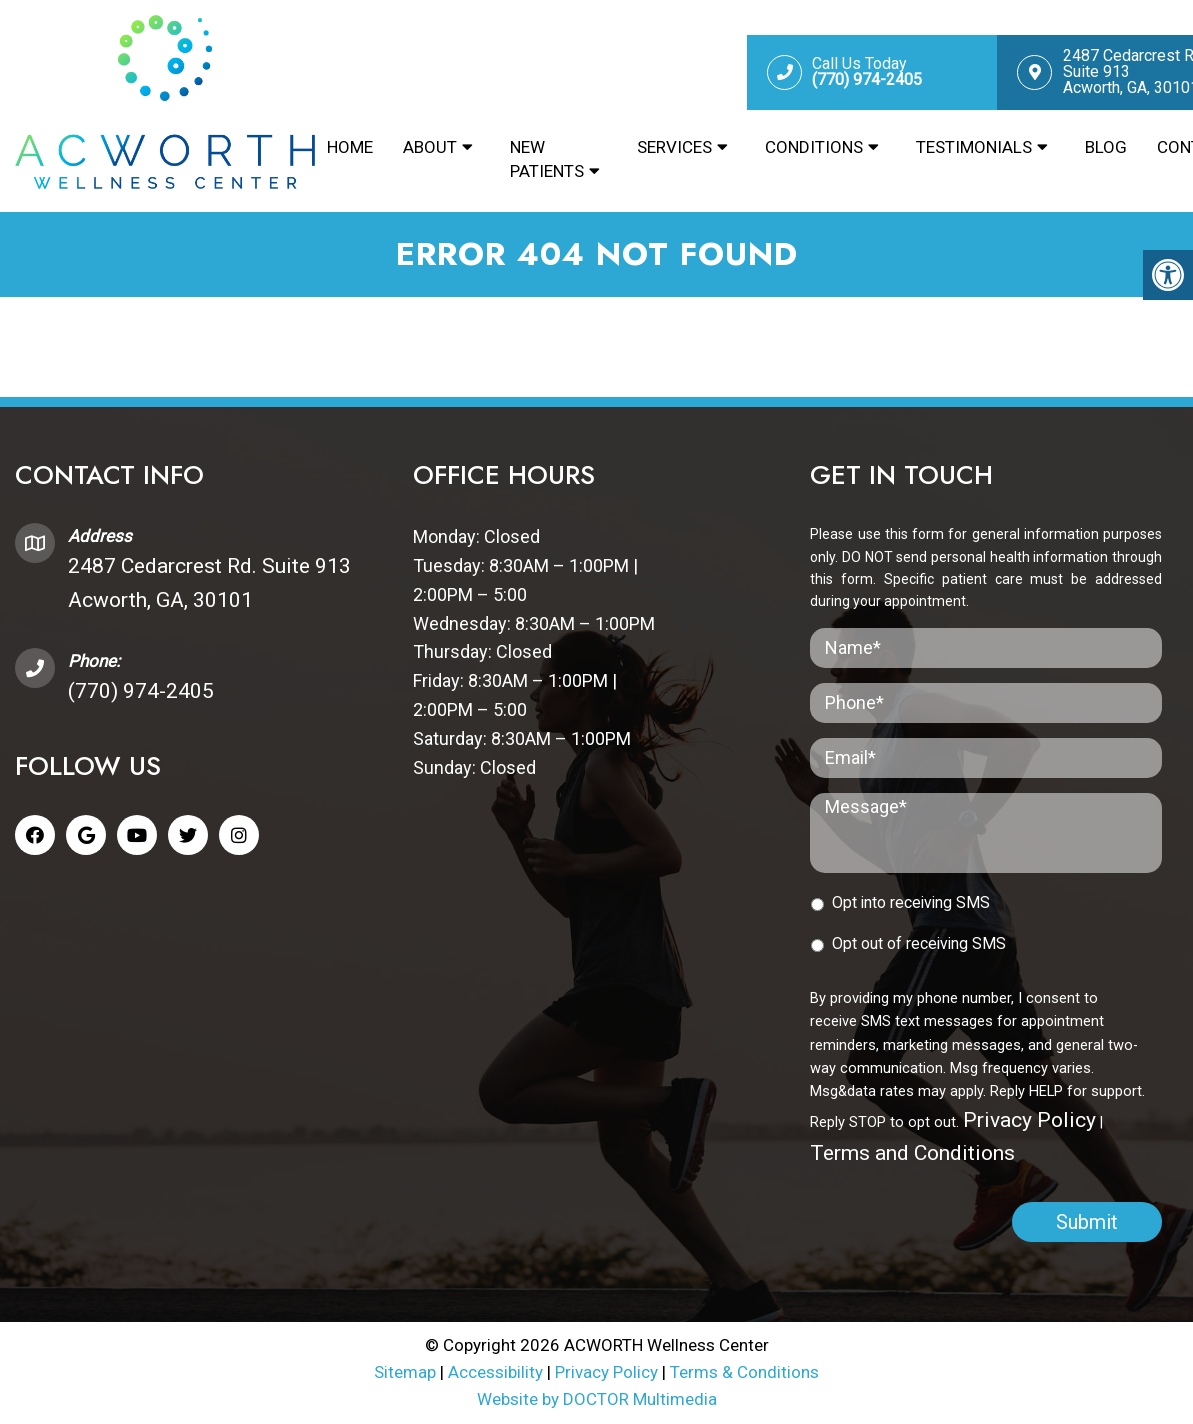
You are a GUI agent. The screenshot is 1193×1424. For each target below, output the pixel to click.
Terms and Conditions (912, 1153)
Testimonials (974, 147)
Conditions (814, 147)
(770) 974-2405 (141, 691)
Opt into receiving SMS (911, 902)
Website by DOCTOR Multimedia (597, 1399)
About (430, 147)
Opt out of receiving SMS (919, 943)
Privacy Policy (1029, 1120)
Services (674, 147)
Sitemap (405, 1372)
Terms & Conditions (744, 1372)
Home (350, 147)
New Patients (547, 159)
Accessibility (495, 1372)
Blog (1106, 147)
